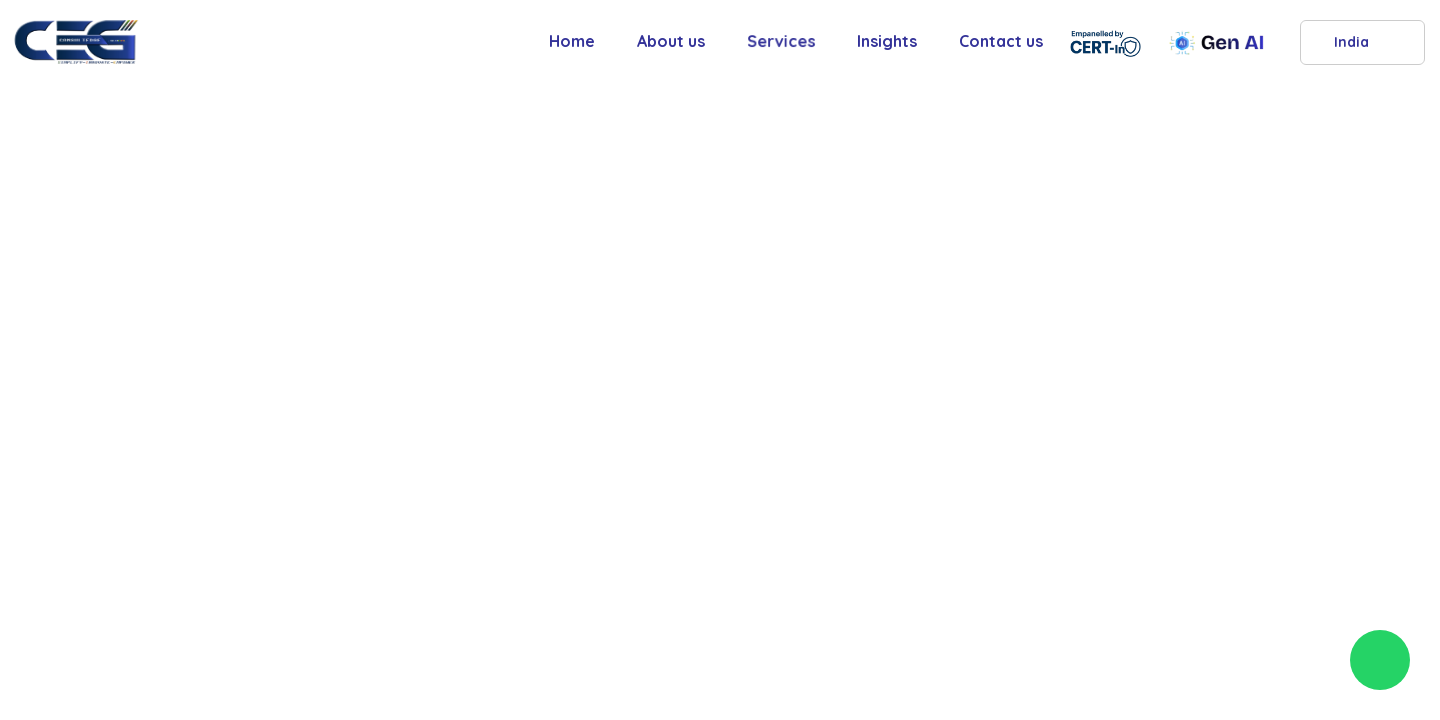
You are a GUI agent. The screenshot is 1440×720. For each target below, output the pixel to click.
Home (572, 41)
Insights (887, 41)
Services (781, 41)
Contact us (1001, 41)
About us (671, 41)
